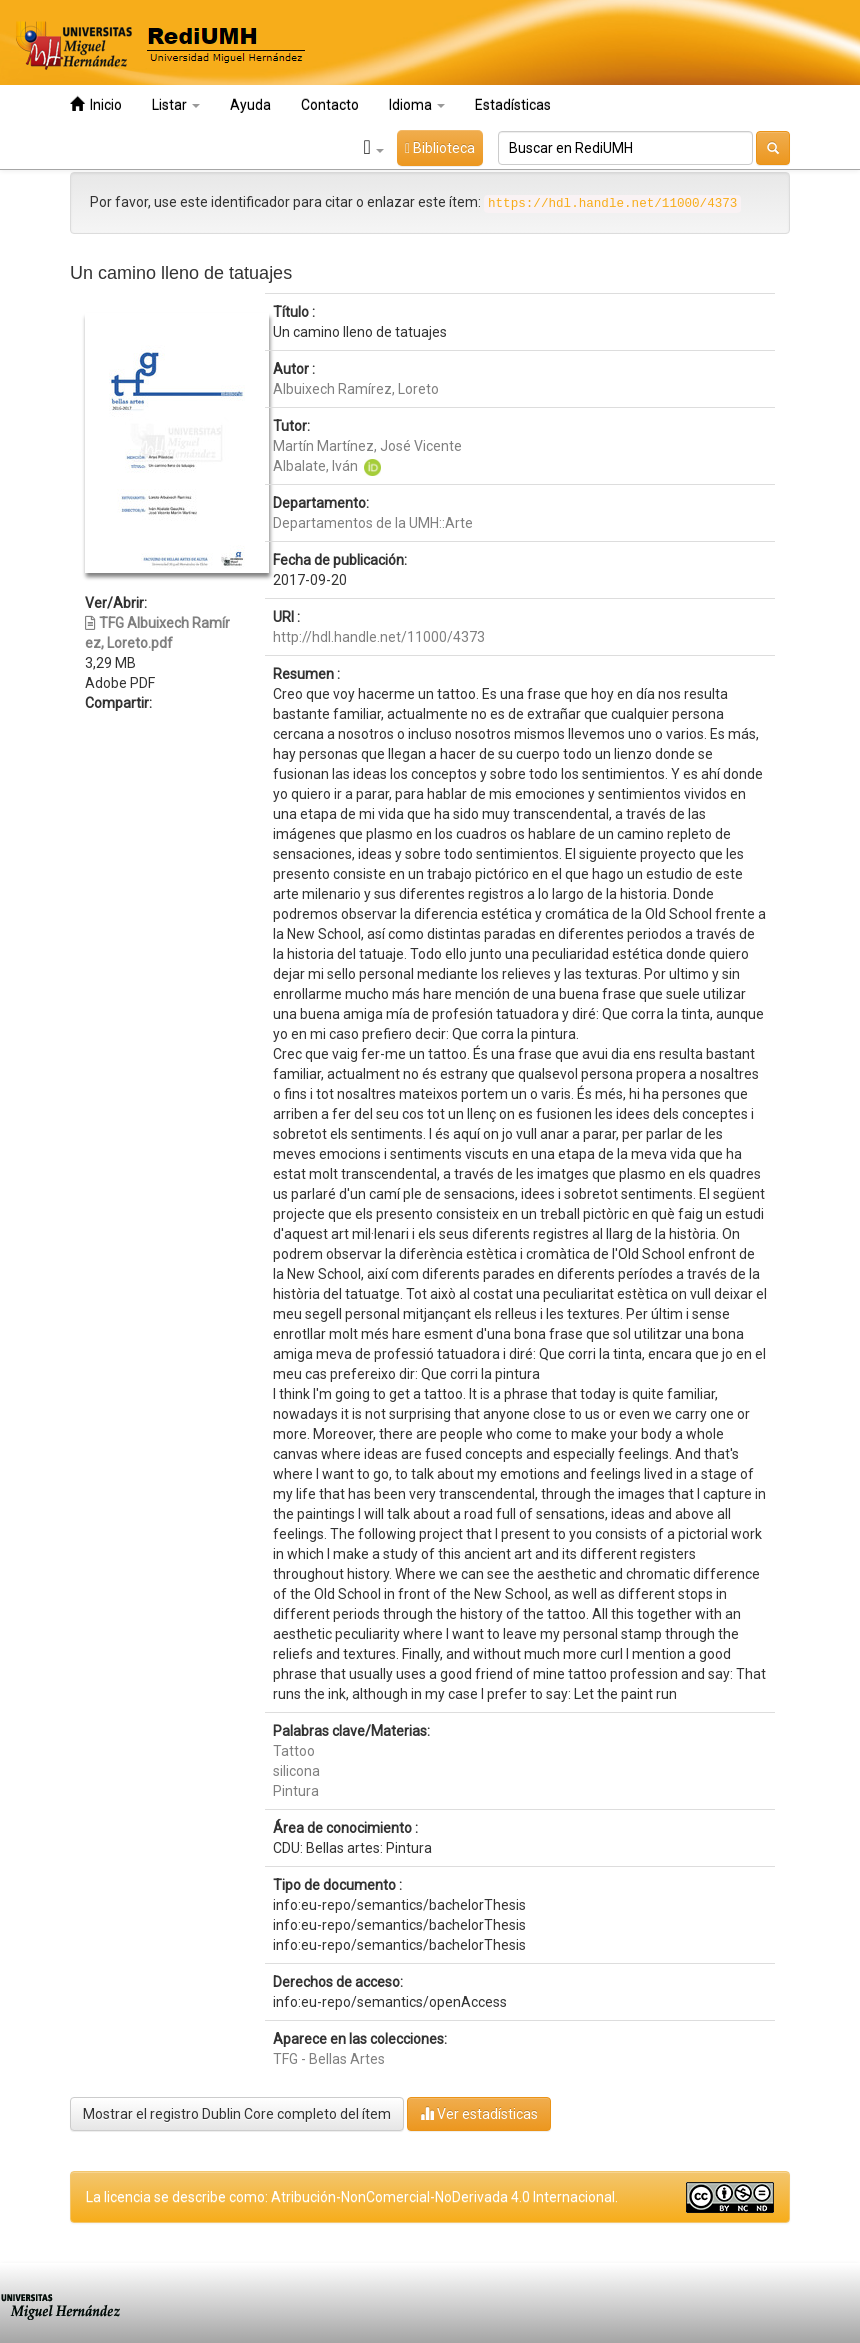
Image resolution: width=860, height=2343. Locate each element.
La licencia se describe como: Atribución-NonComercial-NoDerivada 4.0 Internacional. (352, 2197)
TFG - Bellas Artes (329, 2059)
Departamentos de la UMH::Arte (373, 523)
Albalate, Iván (315, 466)
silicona (296, 1771)
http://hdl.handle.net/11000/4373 (379, 637)
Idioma (417, 105)
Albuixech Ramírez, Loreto (356, 389)
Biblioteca (440, 148)
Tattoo (294, 1751)
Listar (176, 105)
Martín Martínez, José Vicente (367, 446)
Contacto (330, 105)
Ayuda (250, 105)
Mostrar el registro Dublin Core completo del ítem (237, 2114)
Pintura (296, 1791)
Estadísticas (513, 105)
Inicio (96, 104)
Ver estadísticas (479, 2113)
